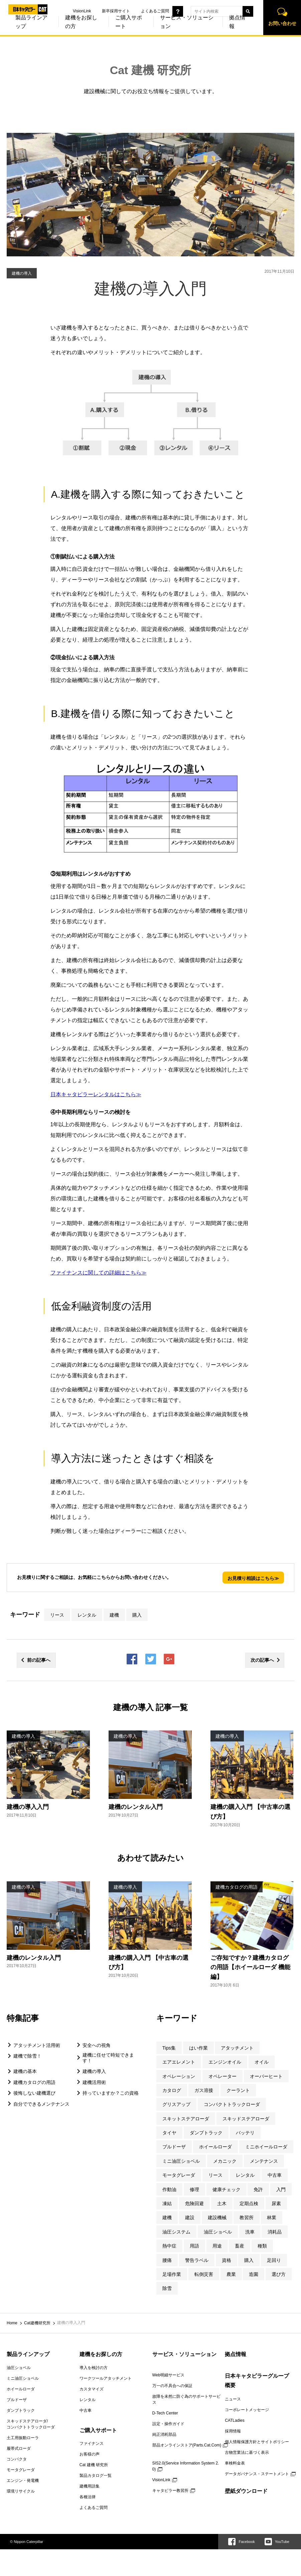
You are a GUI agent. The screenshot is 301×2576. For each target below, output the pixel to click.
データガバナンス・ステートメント (257, 2474)
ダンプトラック (206, 2132)
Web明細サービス (168, 2375)
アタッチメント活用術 (36, 2045)
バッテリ (245, 2132)
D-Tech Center (165, 2413)
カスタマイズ (92, 2389)
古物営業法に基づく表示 (247, 2452)
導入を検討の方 (94, 2367)
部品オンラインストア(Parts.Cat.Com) (186, 2445)
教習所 (247, 2217)
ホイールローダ (215, 2146)
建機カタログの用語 (34, 2082)
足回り (274, 2260)
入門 (281, 2189)
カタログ (171, 2090)
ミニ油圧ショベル (181, 2161)
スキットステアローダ (185, 2118)
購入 (137, 1615)
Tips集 (169, 2048)
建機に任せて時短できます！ (108, 2057)
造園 (253, 2274)
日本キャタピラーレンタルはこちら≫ (95, 1094)
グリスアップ (176, 2104)
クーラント (238, 2090)
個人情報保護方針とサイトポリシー (257, 2441)
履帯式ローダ (19, 2448)
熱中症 (169, 2246)
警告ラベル (196, 2260)
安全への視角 (97, 2045)
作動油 (169, 2189)
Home (12, 2323)
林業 (271, 2217)
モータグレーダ (178, 2175)
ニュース (233, 2399)
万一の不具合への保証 (172, 2385)
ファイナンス (92, 2443)
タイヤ (169, 2132)
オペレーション (178, 2076)
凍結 (167, 2203)
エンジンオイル (224, 2062)
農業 (231, 2274)
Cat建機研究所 (37, 2323)
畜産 (239, 2246)
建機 (114, 1615)
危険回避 (194, 2203)
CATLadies (234, 2420)
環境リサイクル (21, 2491)
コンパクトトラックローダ (232, 2104)
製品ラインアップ (28, 2354)
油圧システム (176, 2232)
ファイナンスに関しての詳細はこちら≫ (98, 1272)
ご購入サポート (119, 30)
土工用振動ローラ (23, 2437)
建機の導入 (94, 2071)
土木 (222, 2203)
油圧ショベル (218, 2232)
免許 (258, 2189)
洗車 (250, 2232)
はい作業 (198, 2048)
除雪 (167, 2288)
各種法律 (88, 2497)
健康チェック (226, 2189)
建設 (189, 2217)
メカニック (225, 2161)
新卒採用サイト (107, 11)
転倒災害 (203, 2274)
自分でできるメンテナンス (41, 2104)
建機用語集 (90, 2486)
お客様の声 (90, 2454)
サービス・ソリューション (177, 30)
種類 (262, 2246)
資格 (226, 2260)
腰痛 (167, 2260)
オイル (262, 2062)
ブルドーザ (174, 2146)
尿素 (276, 2203)
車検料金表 (235, 2463)
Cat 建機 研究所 (150, 70)
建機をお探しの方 (72, 30)
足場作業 (171, 2274)
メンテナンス (264, 2161)
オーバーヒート (266, 2076)
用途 (217, 2246)
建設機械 (217, 2217)
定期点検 (249, 2203)
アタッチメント (237, 2048)
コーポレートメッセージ (247, 2409)
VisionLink (73, 11)
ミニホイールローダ (266, 2146)
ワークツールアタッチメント (106, 2378)
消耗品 (275, 2232)
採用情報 (233, 2431)
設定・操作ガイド (168, 2423)
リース (57, 1615)
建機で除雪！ (27, 2056)
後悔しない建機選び (34, 2093)
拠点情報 (228, 30)
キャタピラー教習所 (170, 2490)
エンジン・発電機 (23, 2480)
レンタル (87, 1615)
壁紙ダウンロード (246, 2491)
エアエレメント (178, 2062)
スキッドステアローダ (245, 2118)
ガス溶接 (203, 2090)
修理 (194, 2189)
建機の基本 (25, 2071)
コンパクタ (17, 2459)
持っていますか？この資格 (111, 2093)
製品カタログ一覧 (96, 2475)
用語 (194, 2246)
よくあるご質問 (146, 11)
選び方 (279, 2274)
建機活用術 (94, 2082)
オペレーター (222, 2076)
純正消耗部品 (164, 2434)
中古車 (275, 2175)
